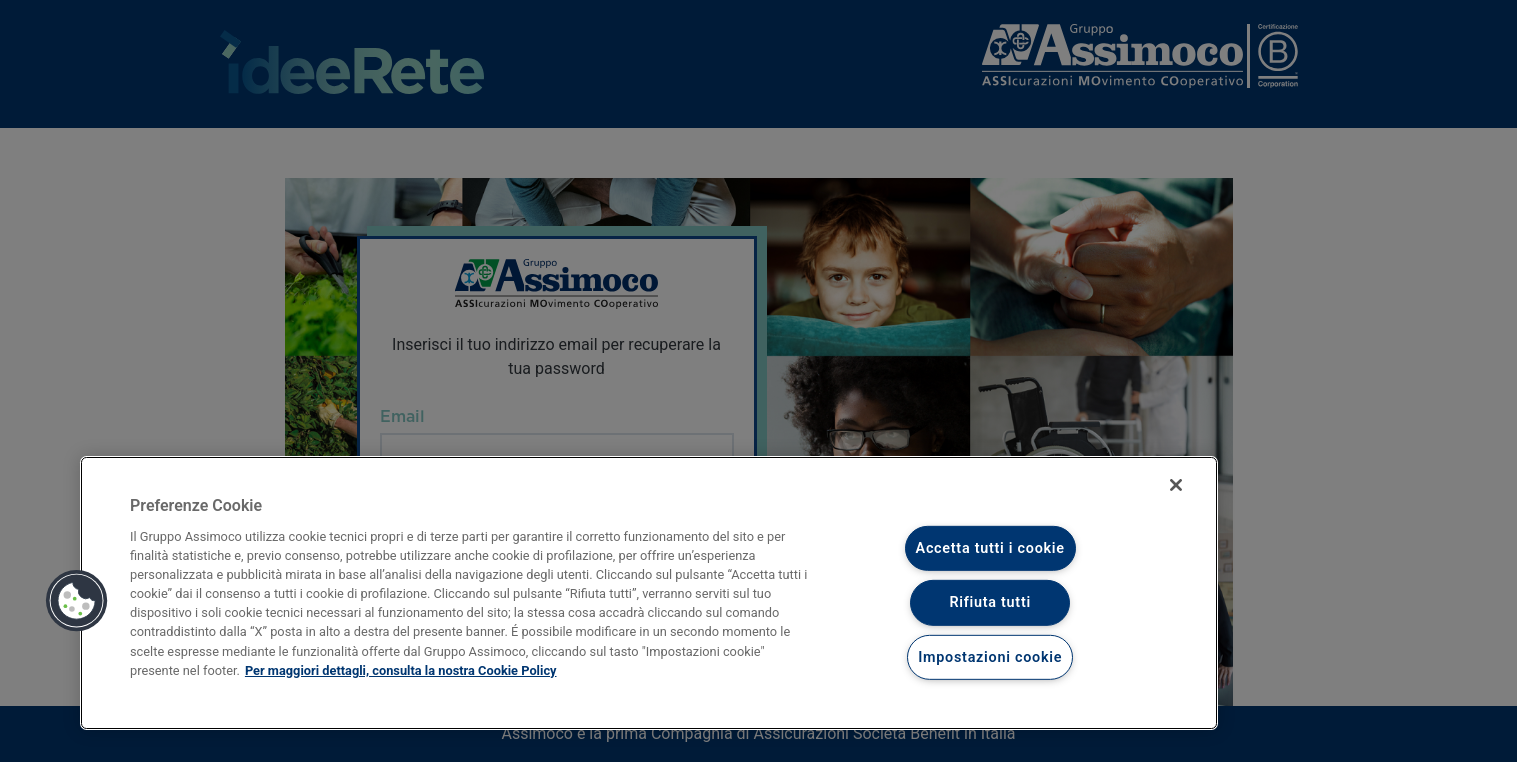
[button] (77, 601)
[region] (649, 593)
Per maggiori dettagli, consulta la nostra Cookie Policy (401, 670)
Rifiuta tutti (990, 602)
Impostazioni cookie (990, 657)
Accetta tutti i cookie (990, 548)
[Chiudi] (1176, 485)
